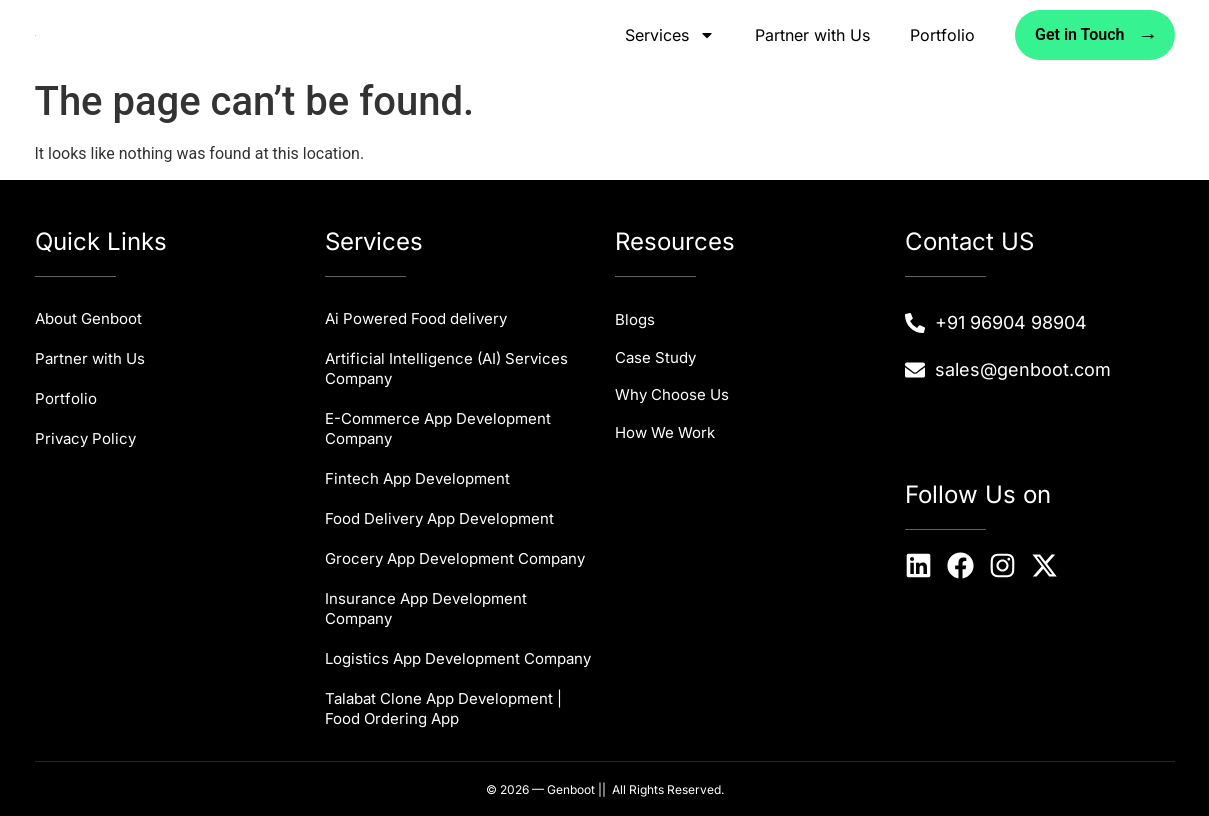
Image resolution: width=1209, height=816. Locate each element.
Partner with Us (812, 35)
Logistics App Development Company (458, 658)
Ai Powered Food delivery (416, 318)
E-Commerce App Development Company (438, 428)
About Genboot (88, 318)
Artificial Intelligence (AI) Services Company (446, 368)
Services (670, 35)
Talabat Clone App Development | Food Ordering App (443, 708)
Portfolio (942, 35)
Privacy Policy (85, 438)
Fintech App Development (417, 478)
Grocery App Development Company (455, 558)
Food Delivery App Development (439, 518)
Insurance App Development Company (426, 608)
